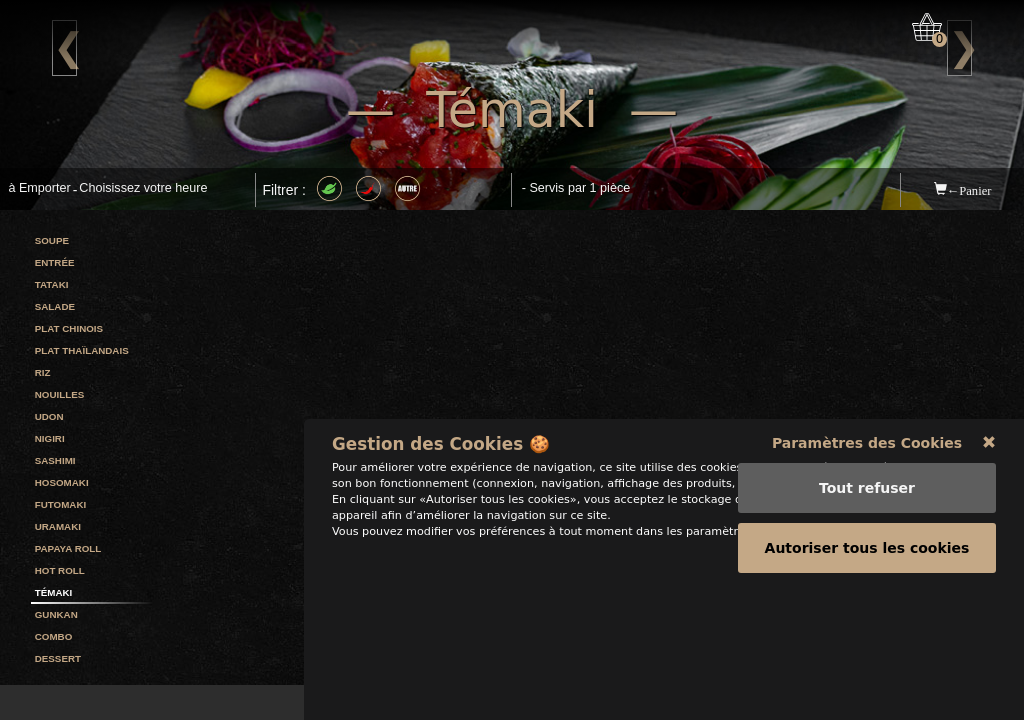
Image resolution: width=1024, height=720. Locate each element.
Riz (43, 372)
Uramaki (58, 526)
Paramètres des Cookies (867, 564)
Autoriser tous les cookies (867, 669)
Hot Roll (60, 570)
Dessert (58, 658)
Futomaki (61, 504)
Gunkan (56, 614)
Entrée (55, 262)
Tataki (52, 284)
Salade (55, 306)
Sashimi (55, 460)
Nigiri (50, 438)
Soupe (52, 240)
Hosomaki (62, 482)
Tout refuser (867, 609)
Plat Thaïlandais (82, 350)
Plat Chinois (69, 328)
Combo (54, 636)
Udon (49, 416)
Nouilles (60, 394)
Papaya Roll (68, 548)
